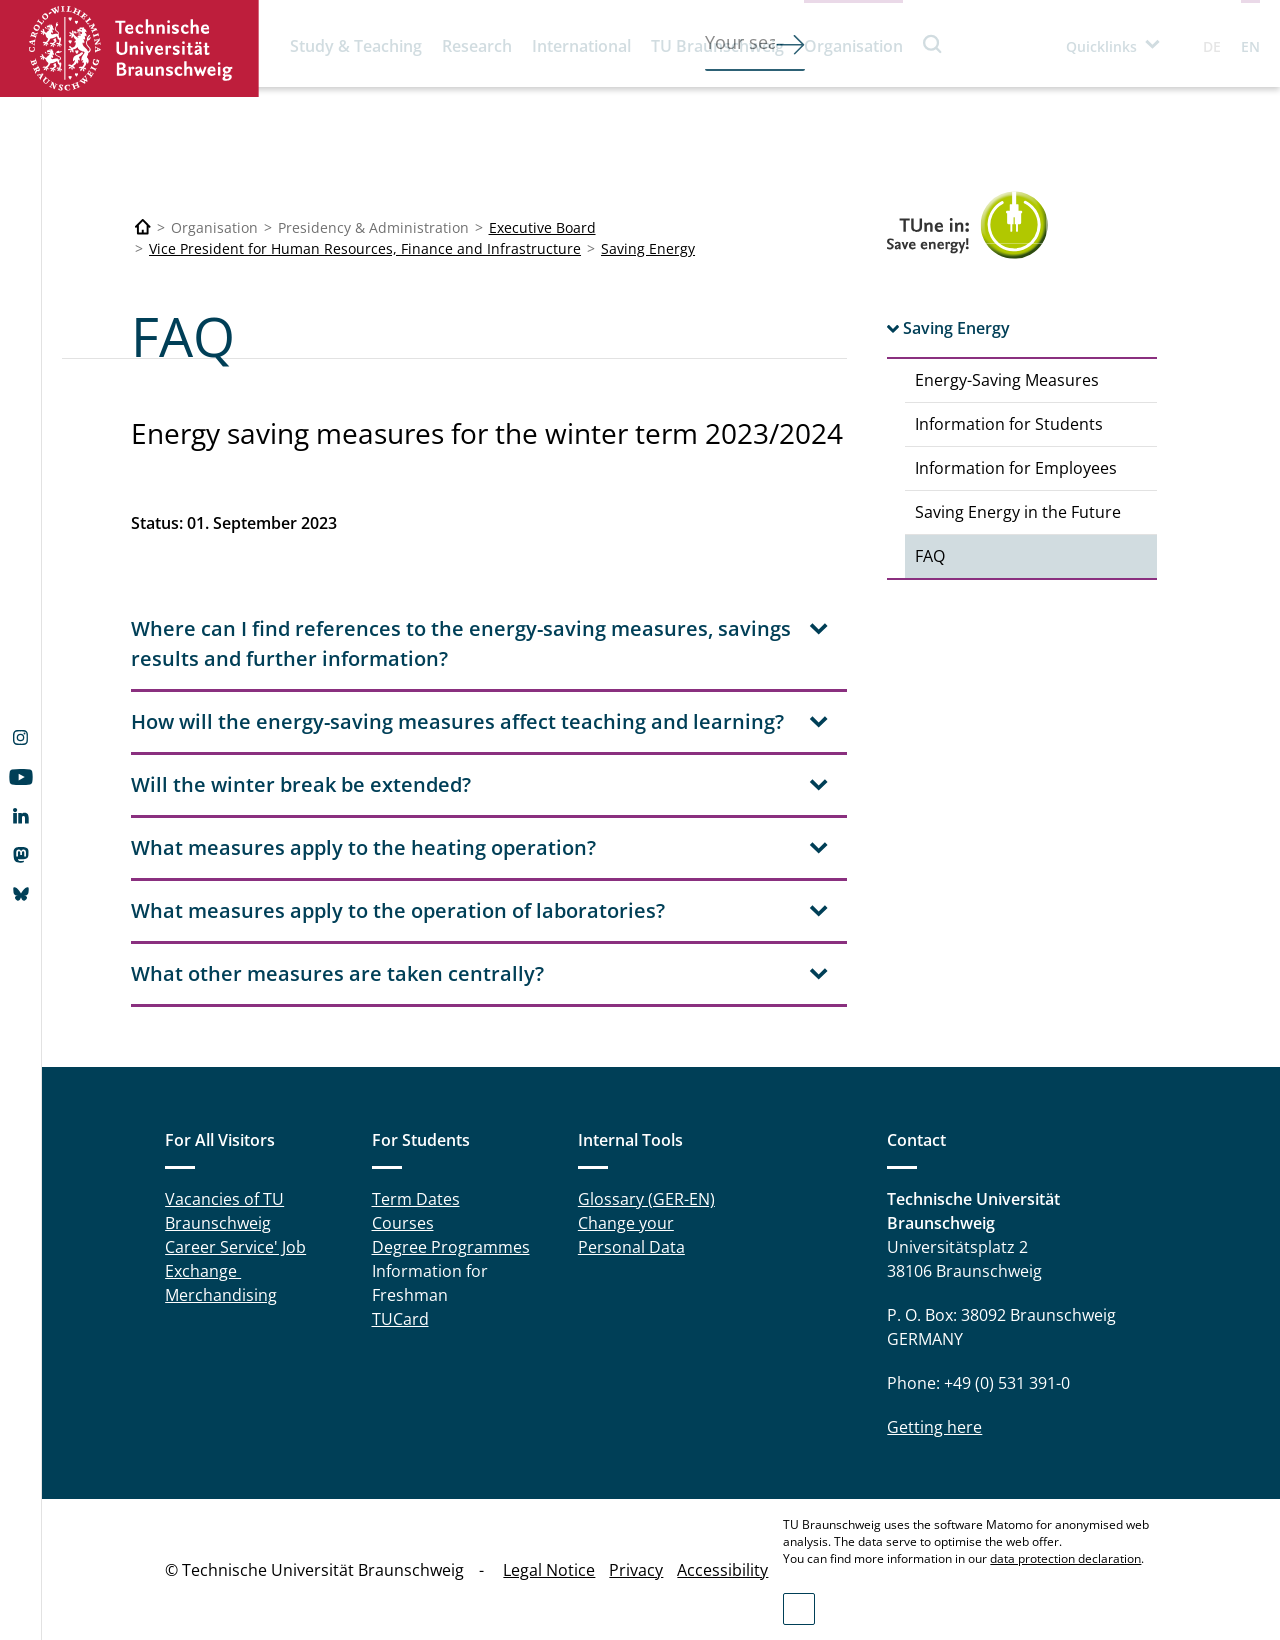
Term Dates (416, 1199)
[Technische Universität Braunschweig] (143, 227)
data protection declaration (1065, 1558)
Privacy (636, 1570)
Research (477, 46)
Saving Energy (648, 248)
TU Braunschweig (717, 46)
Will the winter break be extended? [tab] (301, 784)
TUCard (400, 1319)
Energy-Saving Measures (1007, 380)
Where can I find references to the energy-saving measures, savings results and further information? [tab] (461, 643)
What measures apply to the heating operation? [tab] (363, 847)
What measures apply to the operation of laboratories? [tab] (398, 910)
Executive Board (542, 227)
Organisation (853, 46)
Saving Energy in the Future (1018, 512)
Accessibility (722, 1570)
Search (933, 43)
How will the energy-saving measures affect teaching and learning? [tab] (457, 721)
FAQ (930, 556)
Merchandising (221, 1295)
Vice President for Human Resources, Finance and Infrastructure (365, 248)
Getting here (934, 1427)
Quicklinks (1101, 46)
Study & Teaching (356, 46)
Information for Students (1009, 424)
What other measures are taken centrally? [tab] (337, 973)
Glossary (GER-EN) (646, 1199)
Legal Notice (549, 1570)
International (581, 46)
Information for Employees (1016, 468)
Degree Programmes (451, 1247)
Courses (403, 1223)
